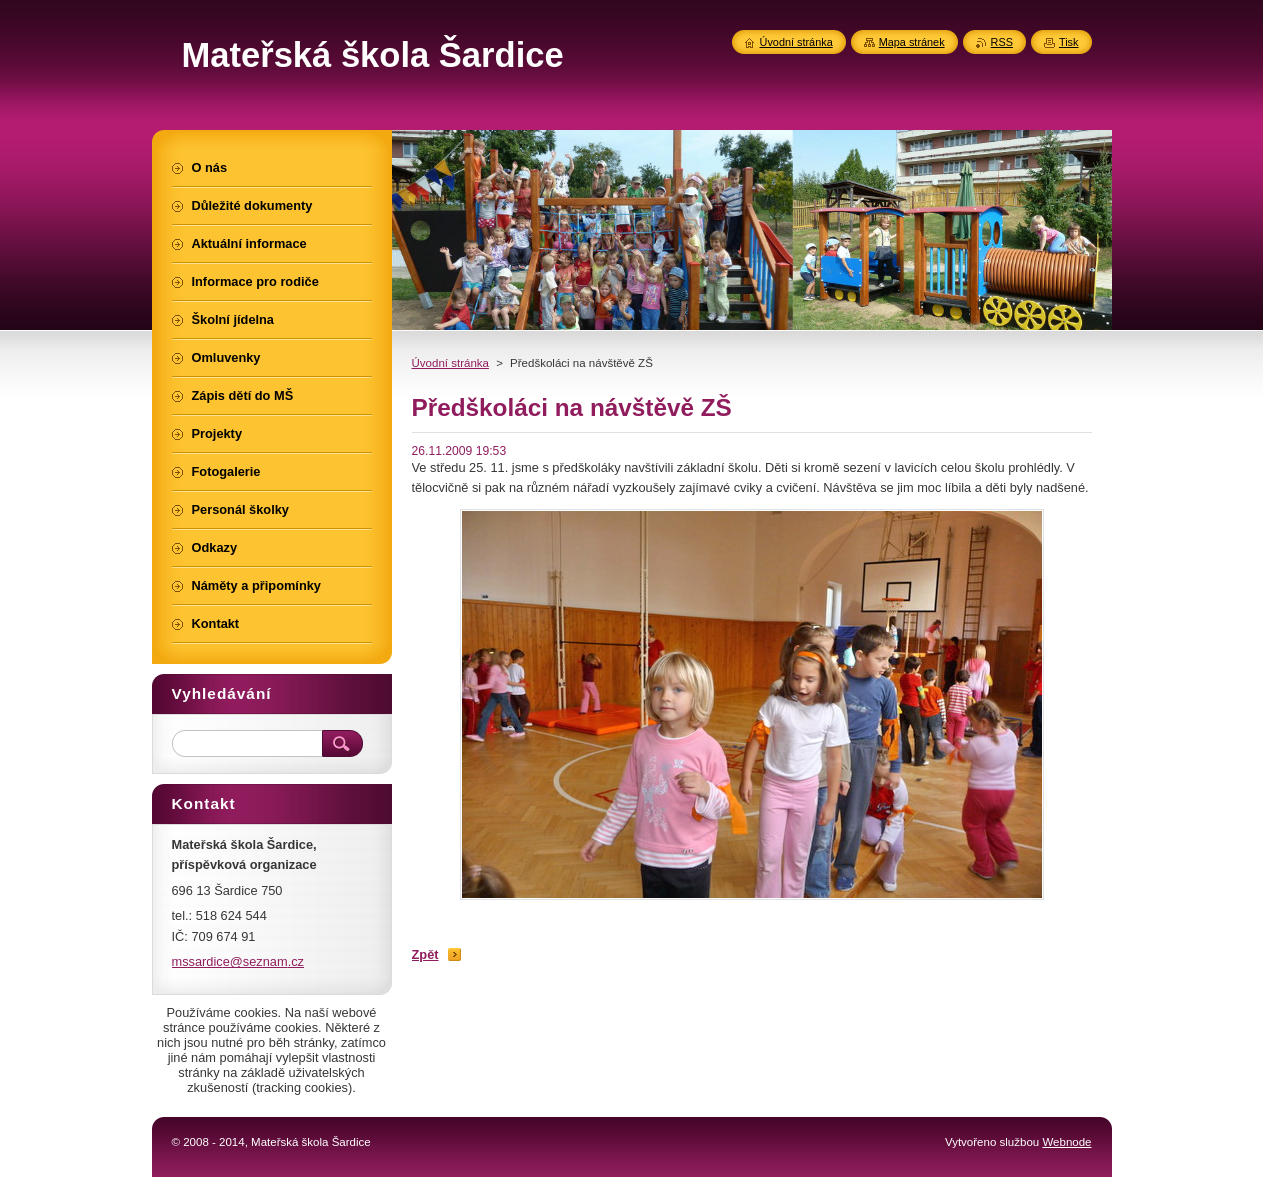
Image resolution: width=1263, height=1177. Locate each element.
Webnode (1066, 1142)
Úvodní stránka (450, 363)
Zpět (425, 954)
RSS (1002, 42)
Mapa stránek (912, 42)
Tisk (1069, 42)
